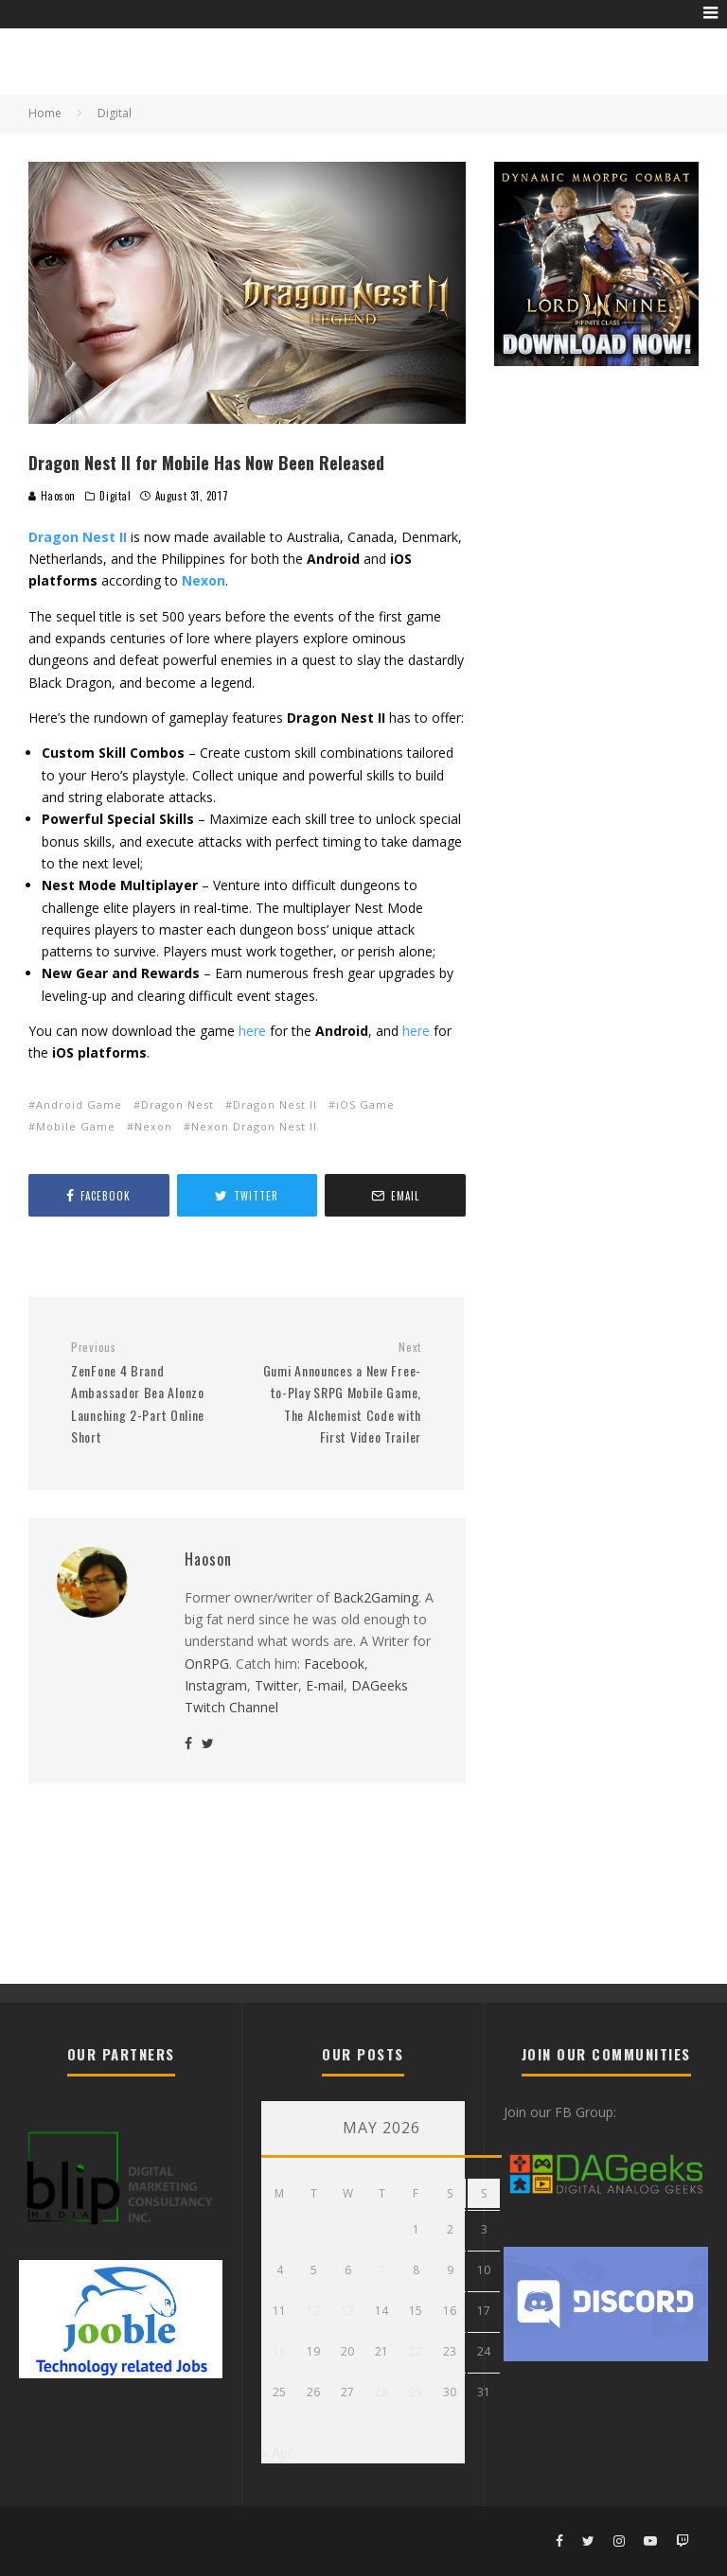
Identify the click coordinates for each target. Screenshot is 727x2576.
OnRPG (207, 1664)
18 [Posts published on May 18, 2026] (279, 2351)
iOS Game (365, 1104)
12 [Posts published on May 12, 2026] (313, 2311)
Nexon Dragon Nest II (254, 1126)
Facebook (334, 1664)
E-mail (325, 1685)
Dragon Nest (177, 1104)
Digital (115, 495)
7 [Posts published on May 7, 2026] (382, 2270)
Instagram (216, 1685)
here (252, 1031)
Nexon (153, 1126)
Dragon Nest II (275, 1104)
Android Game (79, 1104)
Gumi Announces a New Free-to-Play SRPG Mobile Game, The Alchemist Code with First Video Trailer (340, 1393)
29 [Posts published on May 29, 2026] (415, 2392)
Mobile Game (75, 1126)
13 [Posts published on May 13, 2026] (347, 2311)
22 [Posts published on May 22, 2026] (415, 2351)
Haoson (52, 495)
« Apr (277, 2453)
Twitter (276, 1685)
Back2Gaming (375, 1597)
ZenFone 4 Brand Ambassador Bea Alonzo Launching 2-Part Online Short (151, 1393)
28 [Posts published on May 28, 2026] (381, 2392)
